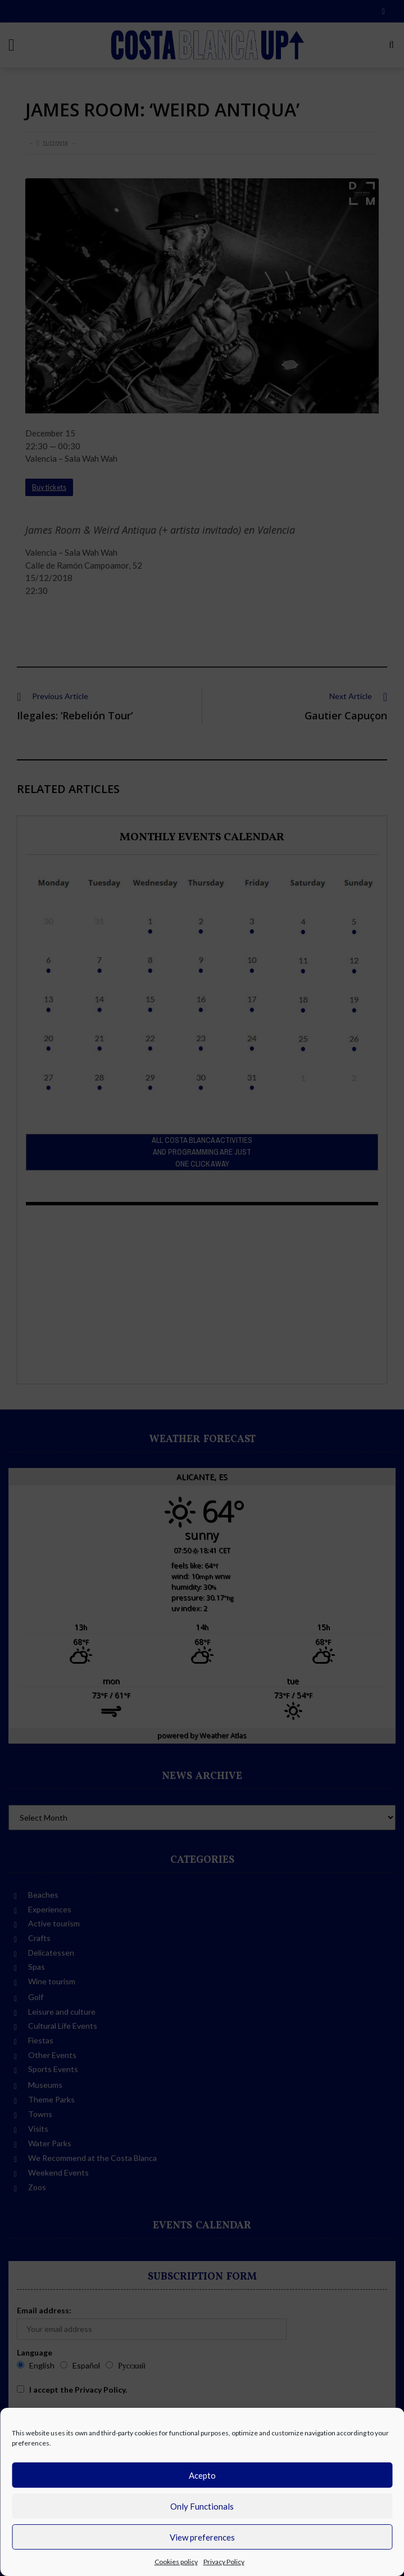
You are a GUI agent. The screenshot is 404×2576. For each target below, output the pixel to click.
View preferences (202, 2537)
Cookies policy (176, 2561)
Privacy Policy (223, 2561)
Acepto (202, 2475)
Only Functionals (202, 2506)
